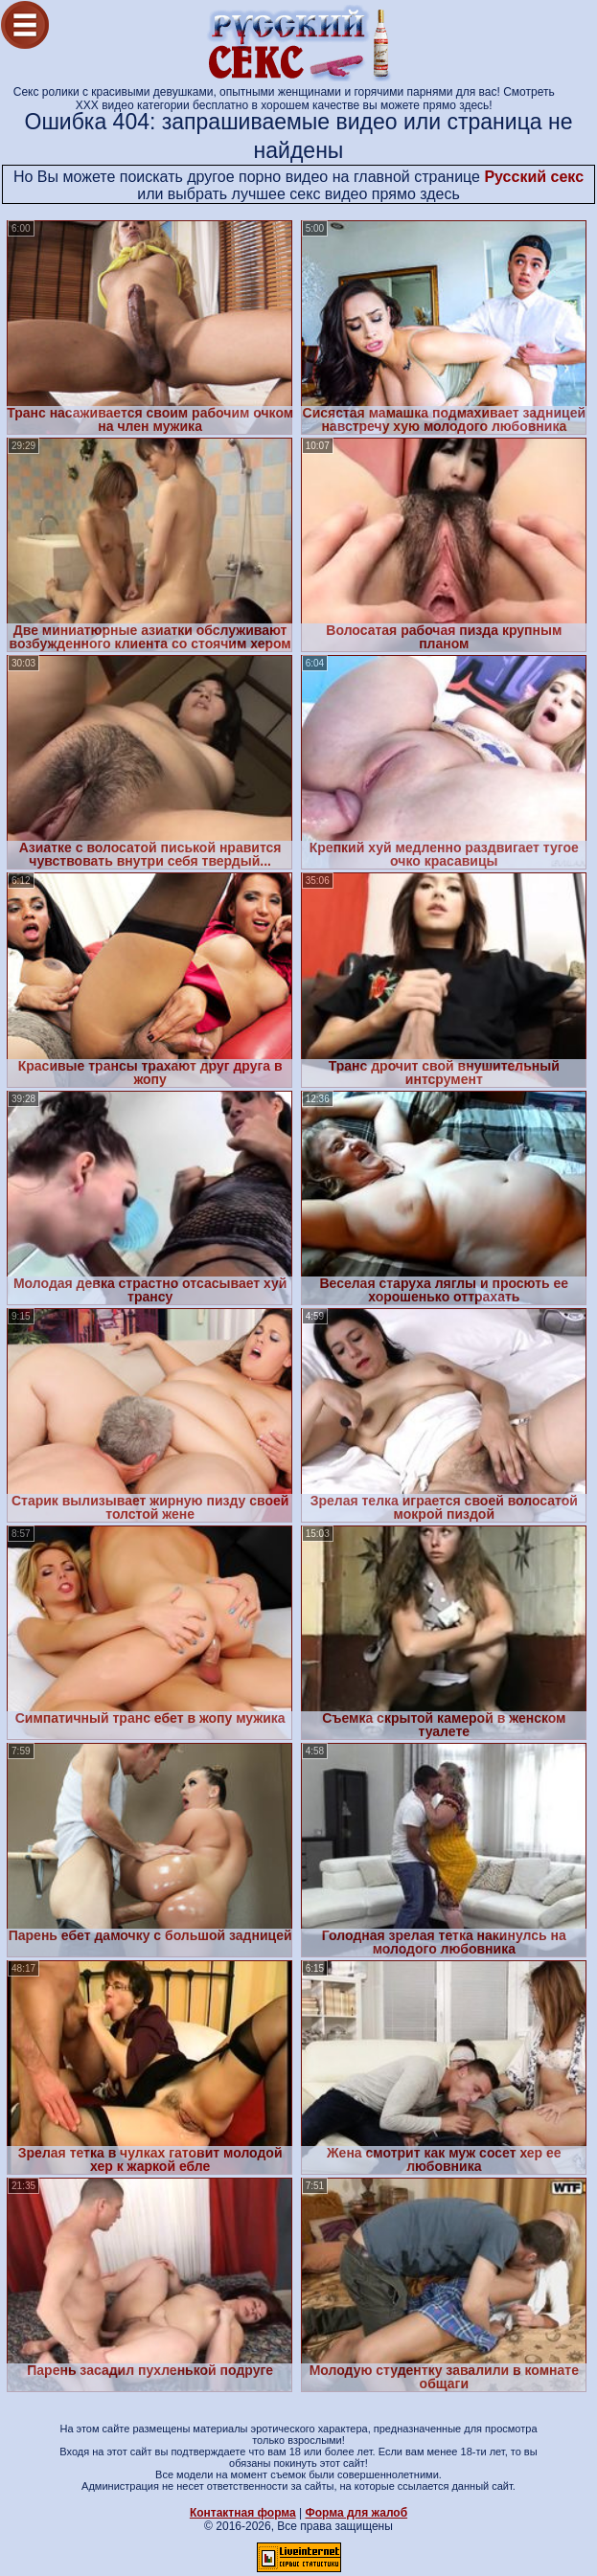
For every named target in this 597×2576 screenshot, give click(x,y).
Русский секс (534, 177)
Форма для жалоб (357, 2513)
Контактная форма (243, 2513)
